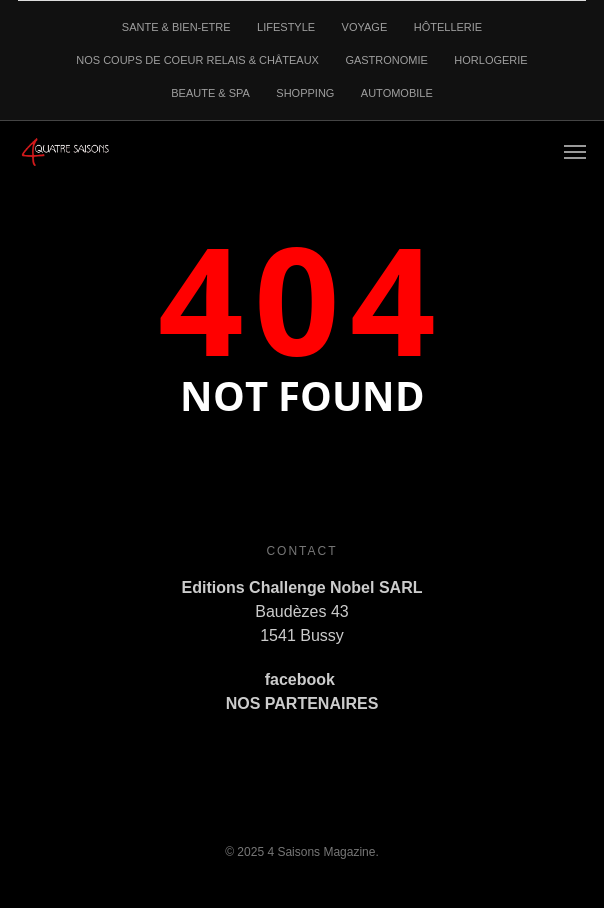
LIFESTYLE (286, 27)
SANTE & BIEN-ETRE (176, 27)
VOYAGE (365, 27)
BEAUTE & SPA (210, 93)
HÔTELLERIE (448, 27)
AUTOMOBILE (397, 93)
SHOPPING (305, 93)
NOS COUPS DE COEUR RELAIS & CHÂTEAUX (197, 60)
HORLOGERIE (490, 60)
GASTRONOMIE (386, 60)
